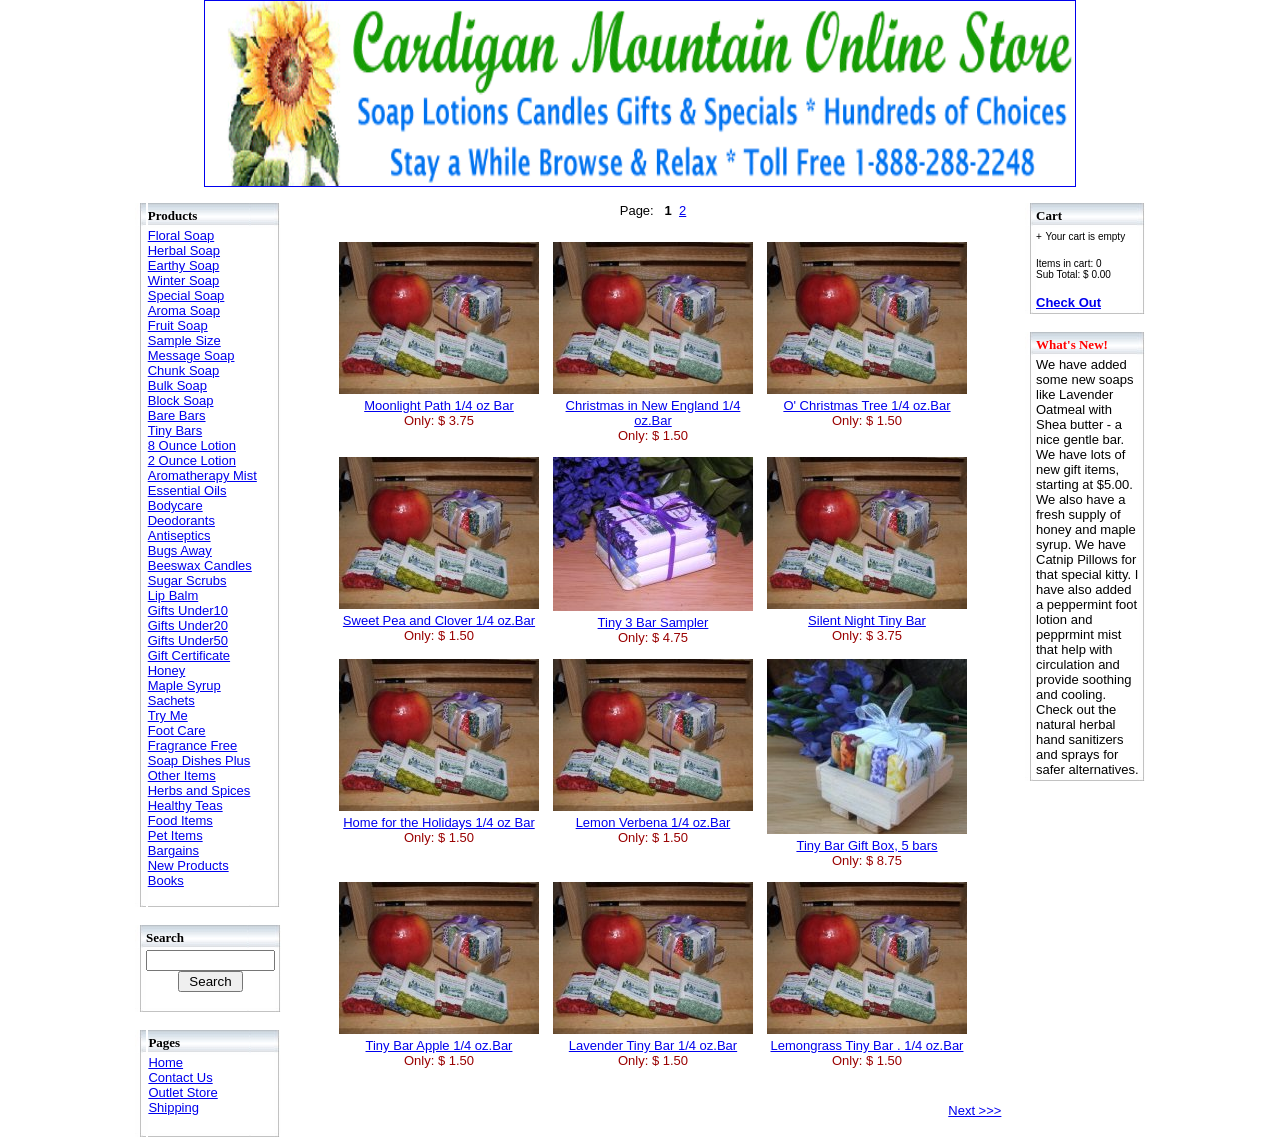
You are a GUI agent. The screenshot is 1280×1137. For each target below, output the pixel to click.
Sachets (171, 700)
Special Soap (186, 295)
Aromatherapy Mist (202, 475)
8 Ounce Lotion (192, 445)
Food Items (180, 820)
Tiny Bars (175, 430)
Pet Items (175, 835)
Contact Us (180, 1077)
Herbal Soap (184, 250)
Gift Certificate (189, 655)
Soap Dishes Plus (199, 760)
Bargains (173, 850)
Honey (167, 670)
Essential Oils (187, 490)
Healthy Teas (185, 805)
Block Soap (181, 400)
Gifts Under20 (188, 625)
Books (166, 880)
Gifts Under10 (188, 610)
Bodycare (175, 505)
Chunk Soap (184, 370)
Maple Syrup (184, 685)
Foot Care (177, 730)
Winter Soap (184, 280)
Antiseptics (179, 535)
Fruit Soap (178, 325)
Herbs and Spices (199, 790)
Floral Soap (181, 235)
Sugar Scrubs (187, 580)
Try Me (168, 715)
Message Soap (191, 355)
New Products (188, 865)
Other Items (182, 775)
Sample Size (184, 340)
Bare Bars (177, 415)
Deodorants (181, 520)
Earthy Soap (184, 265)
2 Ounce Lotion (192, 460)
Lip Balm (173, 595)
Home (165, 1062)
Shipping (173, 1107)
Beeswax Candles (200, 565)
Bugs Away (180, 550)
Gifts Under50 (188, 640)
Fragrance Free (193, 745)
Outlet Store (182, 1092)
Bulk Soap (177, 385)
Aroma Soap (184, 310)
